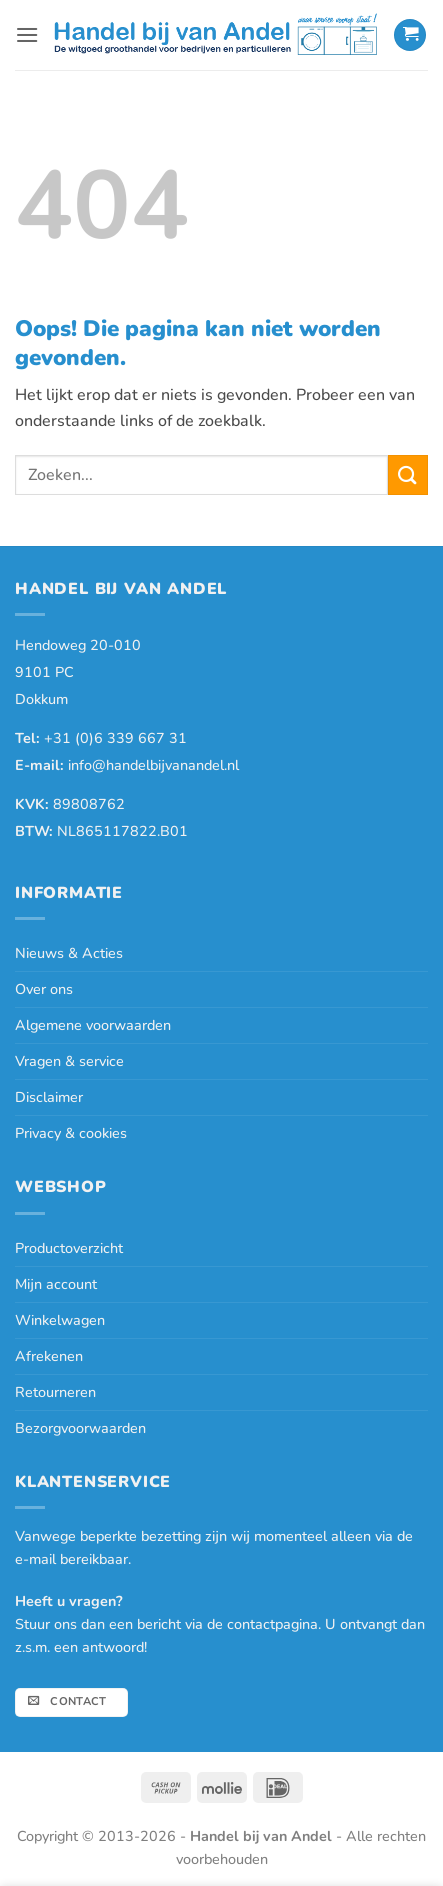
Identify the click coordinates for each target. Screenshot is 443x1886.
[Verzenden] (408, 474)
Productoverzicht (69, 1248)
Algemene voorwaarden (93, 1025)
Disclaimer (49, 1097)
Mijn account (56, 1284)
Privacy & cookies (71, 1133)
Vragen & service (69, 1061)
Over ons (44, 989)
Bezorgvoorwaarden (80, 1428)
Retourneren (55, 1392)
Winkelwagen (60, 1320)
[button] (27, 34)
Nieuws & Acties (69, 953)
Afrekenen (49, 1356)
